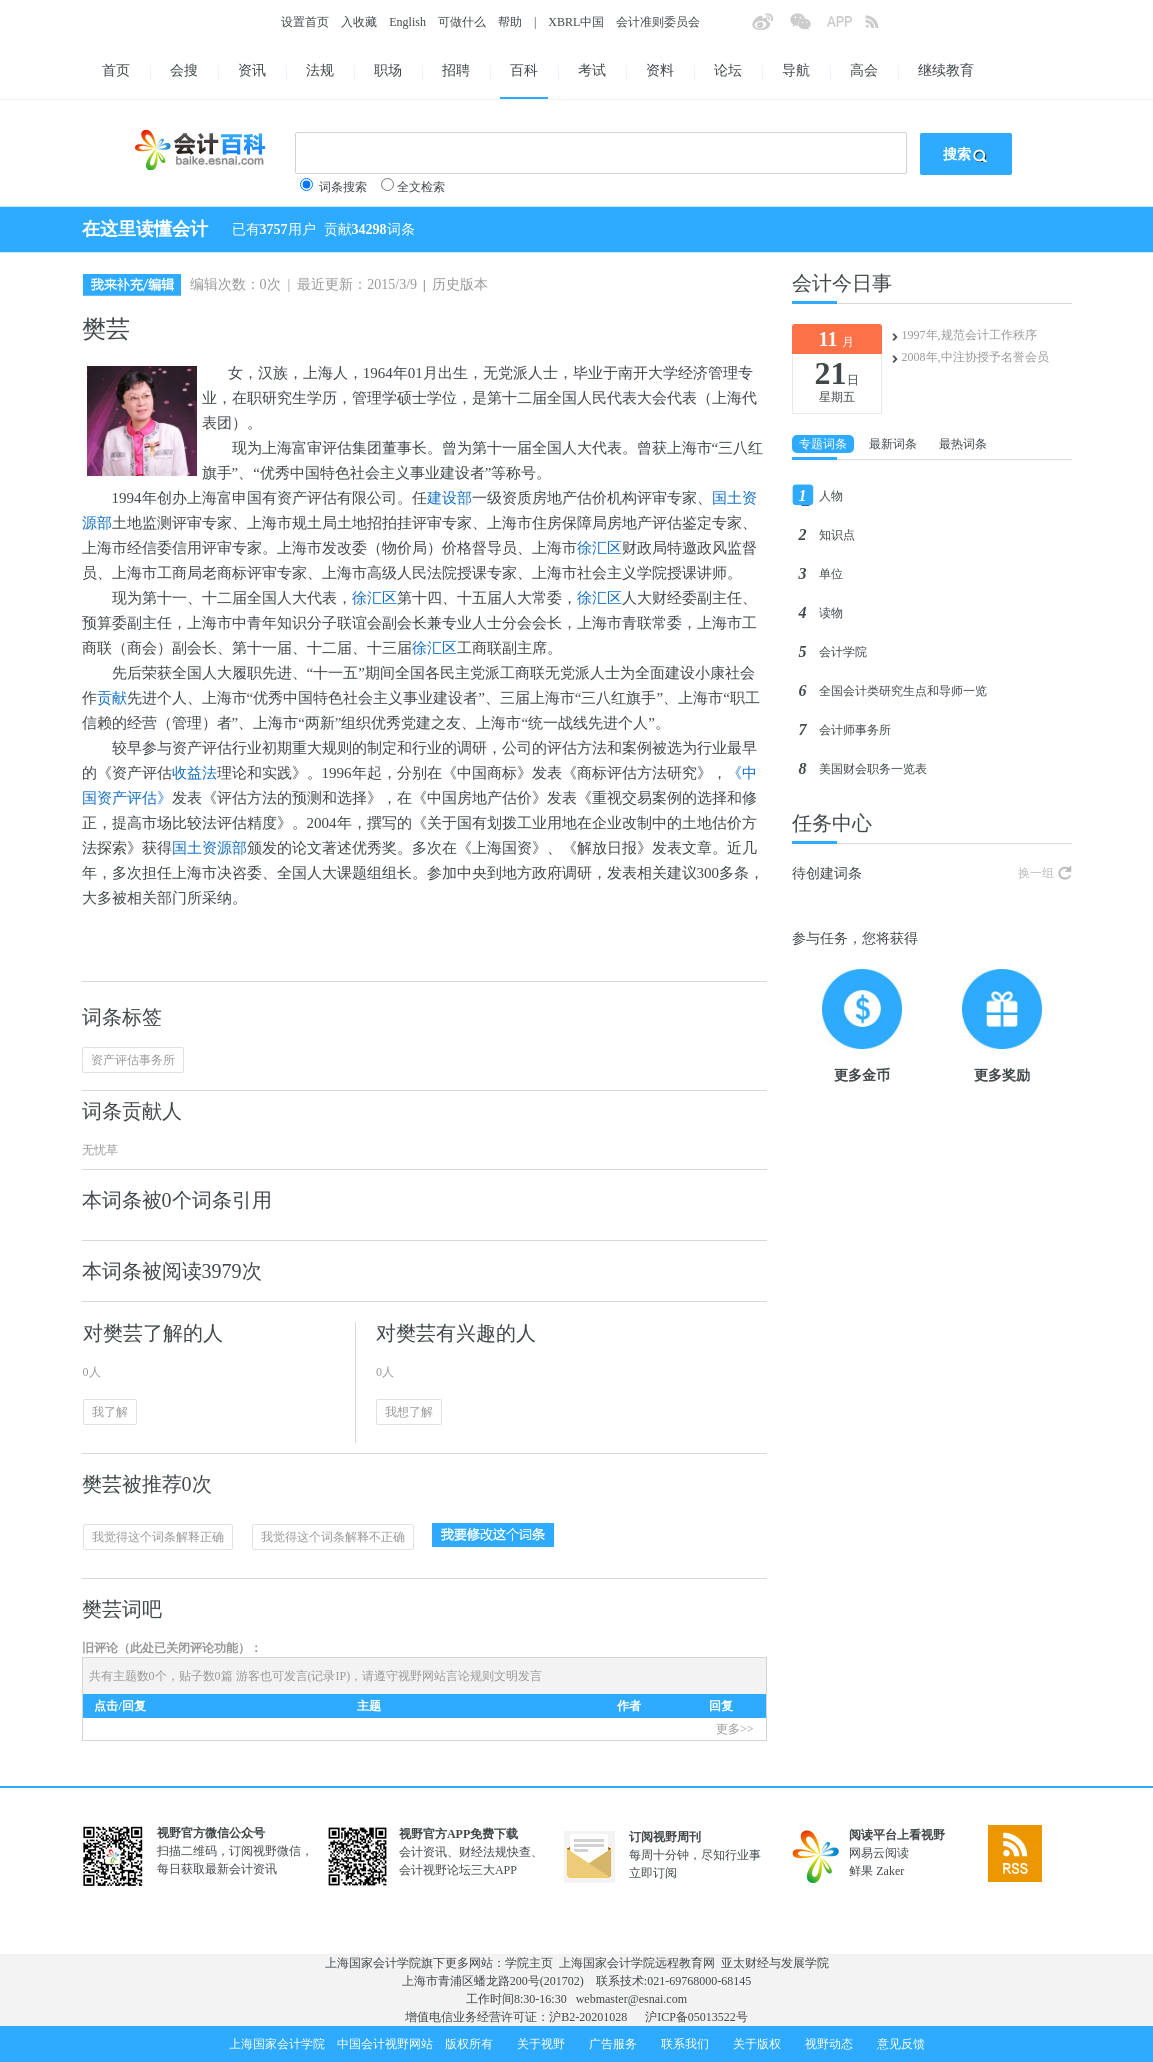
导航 (796, 70)
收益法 (194, 773)
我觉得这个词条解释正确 (158, 1537)
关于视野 (541, 2044)
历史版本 (460, 284)
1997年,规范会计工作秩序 (969, 335)
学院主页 (529, 1963)
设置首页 (305, 22)
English (407, 22)
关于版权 (757, 2044)
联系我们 (685, 2044)
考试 (592, 70)
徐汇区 (599, 548)
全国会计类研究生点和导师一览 (903, 691)
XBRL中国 (576, 22)
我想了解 (409, 1412)
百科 (524, 70)
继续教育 (946, 70)
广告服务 (613, 2044)
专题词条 (823, 444)
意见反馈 (901, 2044)
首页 (116, 70)
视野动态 (829, 2044)
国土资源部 (209, 848)
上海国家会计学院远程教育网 (637, 1963)
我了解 (110, 1412)
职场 (388, 70)
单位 (831, 574)
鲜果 (861, 1871)
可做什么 (462, 22)
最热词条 (963, 444)
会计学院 (843, 652)
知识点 (837, 535)
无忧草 (100, 1150)
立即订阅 (653, 1873)
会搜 (184, 70)
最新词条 (893, 444)
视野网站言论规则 (446, 1676)
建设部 (449, 498)
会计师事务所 (855, 730)
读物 (831, 613)
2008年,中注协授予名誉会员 (975, 357)
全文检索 (421, 187)
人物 (831, 496)
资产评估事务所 (133, 1060)
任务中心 (832, 823)
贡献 (112, 698)
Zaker (890, 1871)
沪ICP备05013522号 (696, 2017)
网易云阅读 (879, 1853)
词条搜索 (343, 187)
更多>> (735, 1729)
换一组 (1036, 873)
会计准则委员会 (658, 22)
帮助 (510, 22)
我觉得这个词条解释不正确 (333, 1537)
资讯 (252, 70)
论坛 (728, 70)
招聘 (456, 70)
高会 (864, 70)
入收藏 (359, 22)
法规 (320, 70)
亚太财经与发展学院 (775, 1963)
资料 (660, 70)
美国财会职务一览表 (873, 769)
